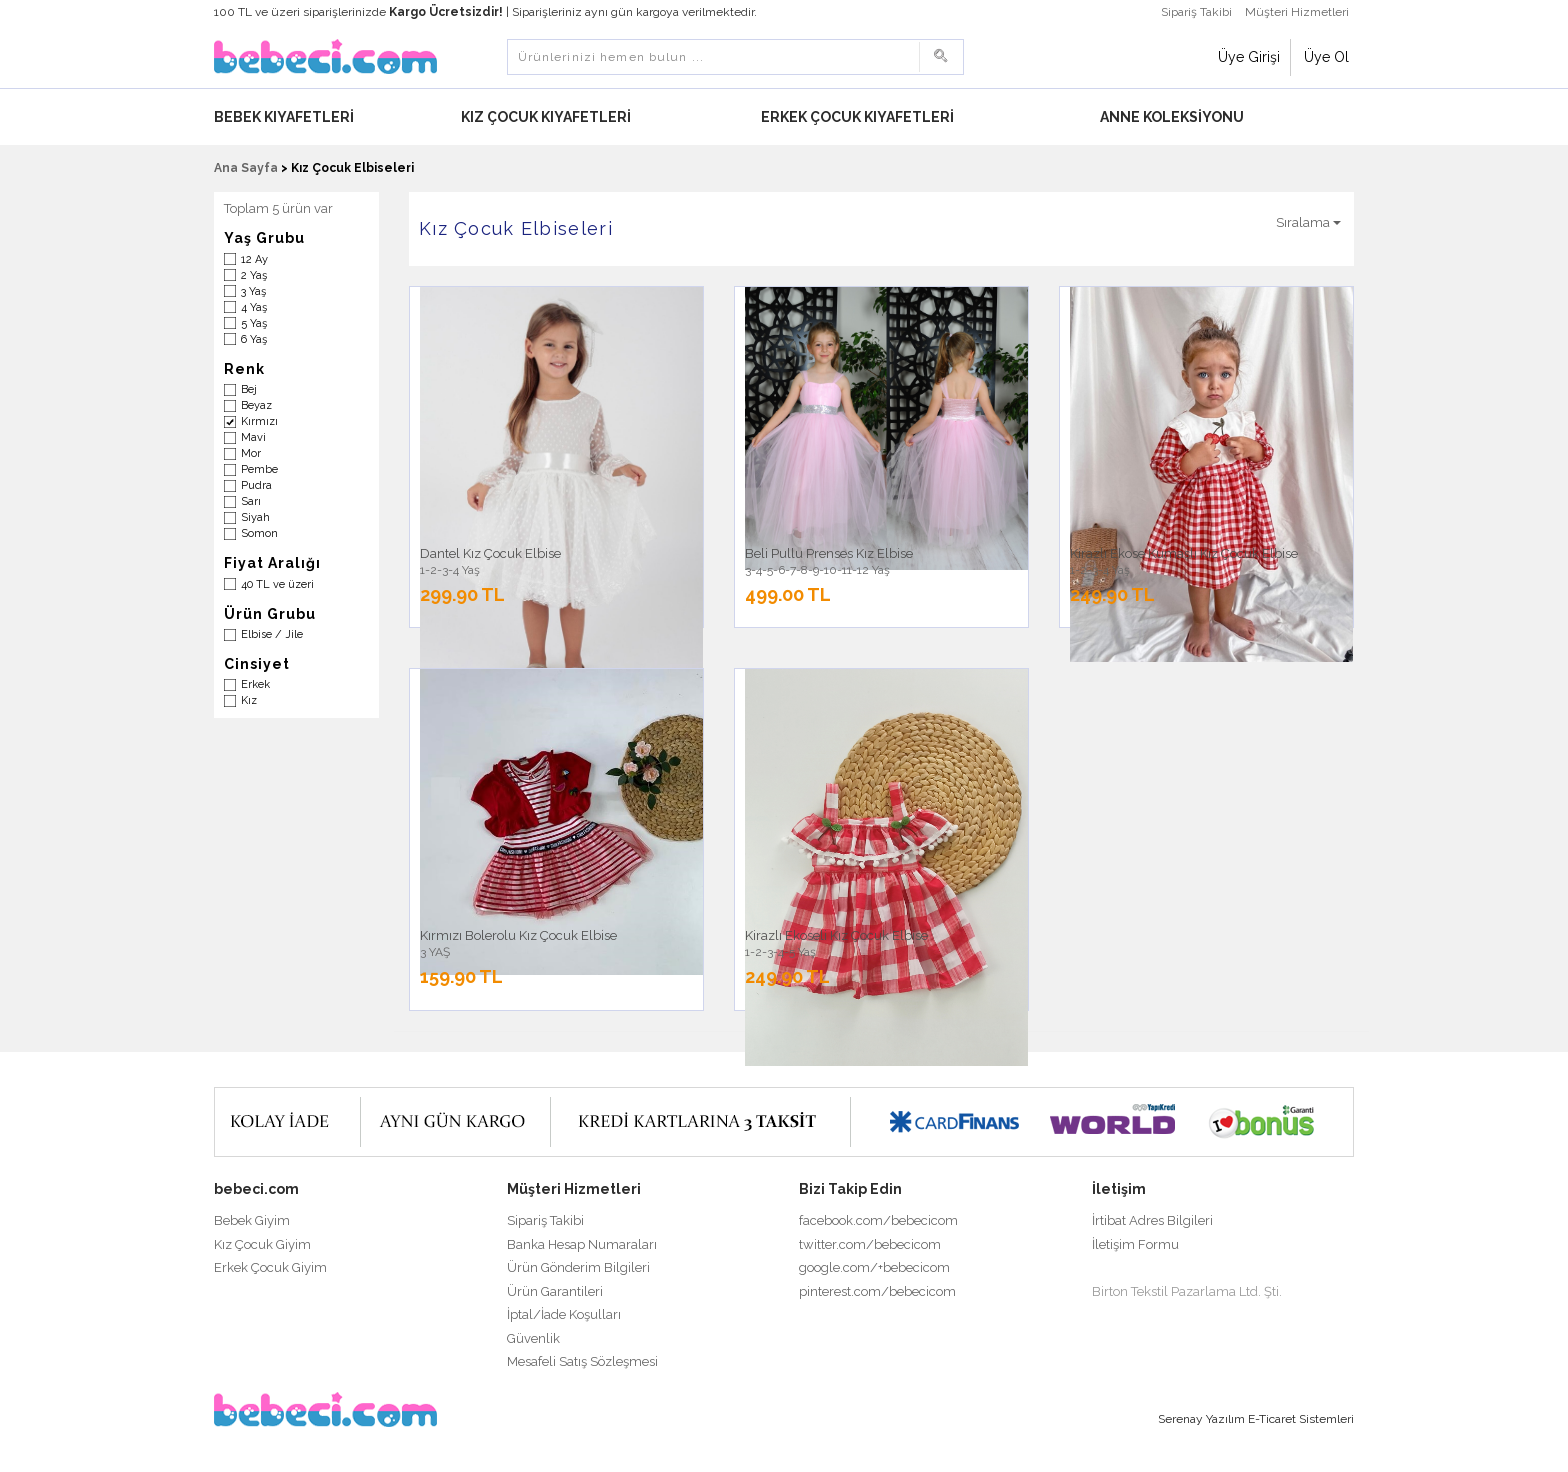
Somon (259, 533)
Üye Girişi (1249, 57)
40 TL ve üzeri (277, 584)
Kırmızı (259, 421)
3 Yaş (253, 291)
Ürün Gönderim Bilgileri (578, 1267)
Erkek (255, 684)
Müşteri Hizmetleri (1297, 12)
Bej (249, 389)
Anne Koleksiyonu (1173, 117)
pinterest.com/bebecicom (877, 1291)
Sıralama (1308, 222)
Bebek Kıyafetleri (285, 117)
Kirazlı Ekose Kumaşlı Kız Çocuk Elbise (1184, 553)
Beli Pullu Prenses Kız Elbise (829, 553)
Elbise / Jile (272, 634)
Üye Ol (1326, 57)
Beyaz (256, 405)
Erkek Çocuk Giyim (270, 1267)
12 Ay (254, 259)
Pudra (256, 485)
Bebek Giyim (252, 1220)
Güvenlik (533, 1338)
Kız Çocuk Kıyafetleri (547, 117)
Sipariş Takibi (1196, 12)
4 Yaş (254, 307)
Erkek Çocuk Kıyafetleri (859, 117)
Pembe (259, 469)
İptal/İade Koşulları (564, 1314)
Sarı (251, 501)
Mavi (253, 437)
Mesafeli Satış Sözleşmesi (582, 1361)
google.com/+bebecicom (874, 1267)
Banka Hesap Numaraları (582, 1244)
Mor (251, 453)
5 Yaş (254, 323)
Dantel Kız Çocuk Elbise (490, 553)
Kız (249, 700)
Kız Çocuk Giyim (262, 1244)
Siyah (255, 517)
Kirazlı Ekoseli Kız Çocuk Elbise (836, 935)
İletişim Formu (1135, 1244)
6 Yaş (254, 339)
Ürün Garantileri (555, 1291)
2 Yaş (254, 275)
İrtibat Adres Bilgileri (1152, 1220)
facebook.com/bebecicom (878, 1220)
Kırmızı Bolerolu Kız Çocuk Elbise (518, 935)
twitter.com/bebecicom (870, 1244)
